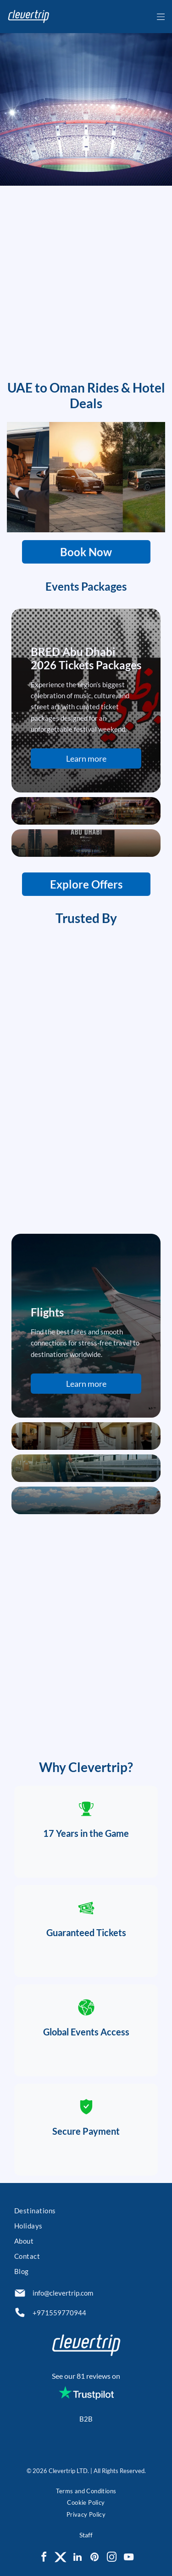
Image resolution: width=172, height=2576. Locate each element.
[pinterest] (94, 2558)
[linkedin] (77, 2558)
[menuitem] (86, 2211)
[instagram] (111, 2558)
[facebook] (43, 2558)
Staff (86, 2535)
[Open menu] (161, 17)
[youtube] (128, 2558)
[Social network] (60, 2558)
